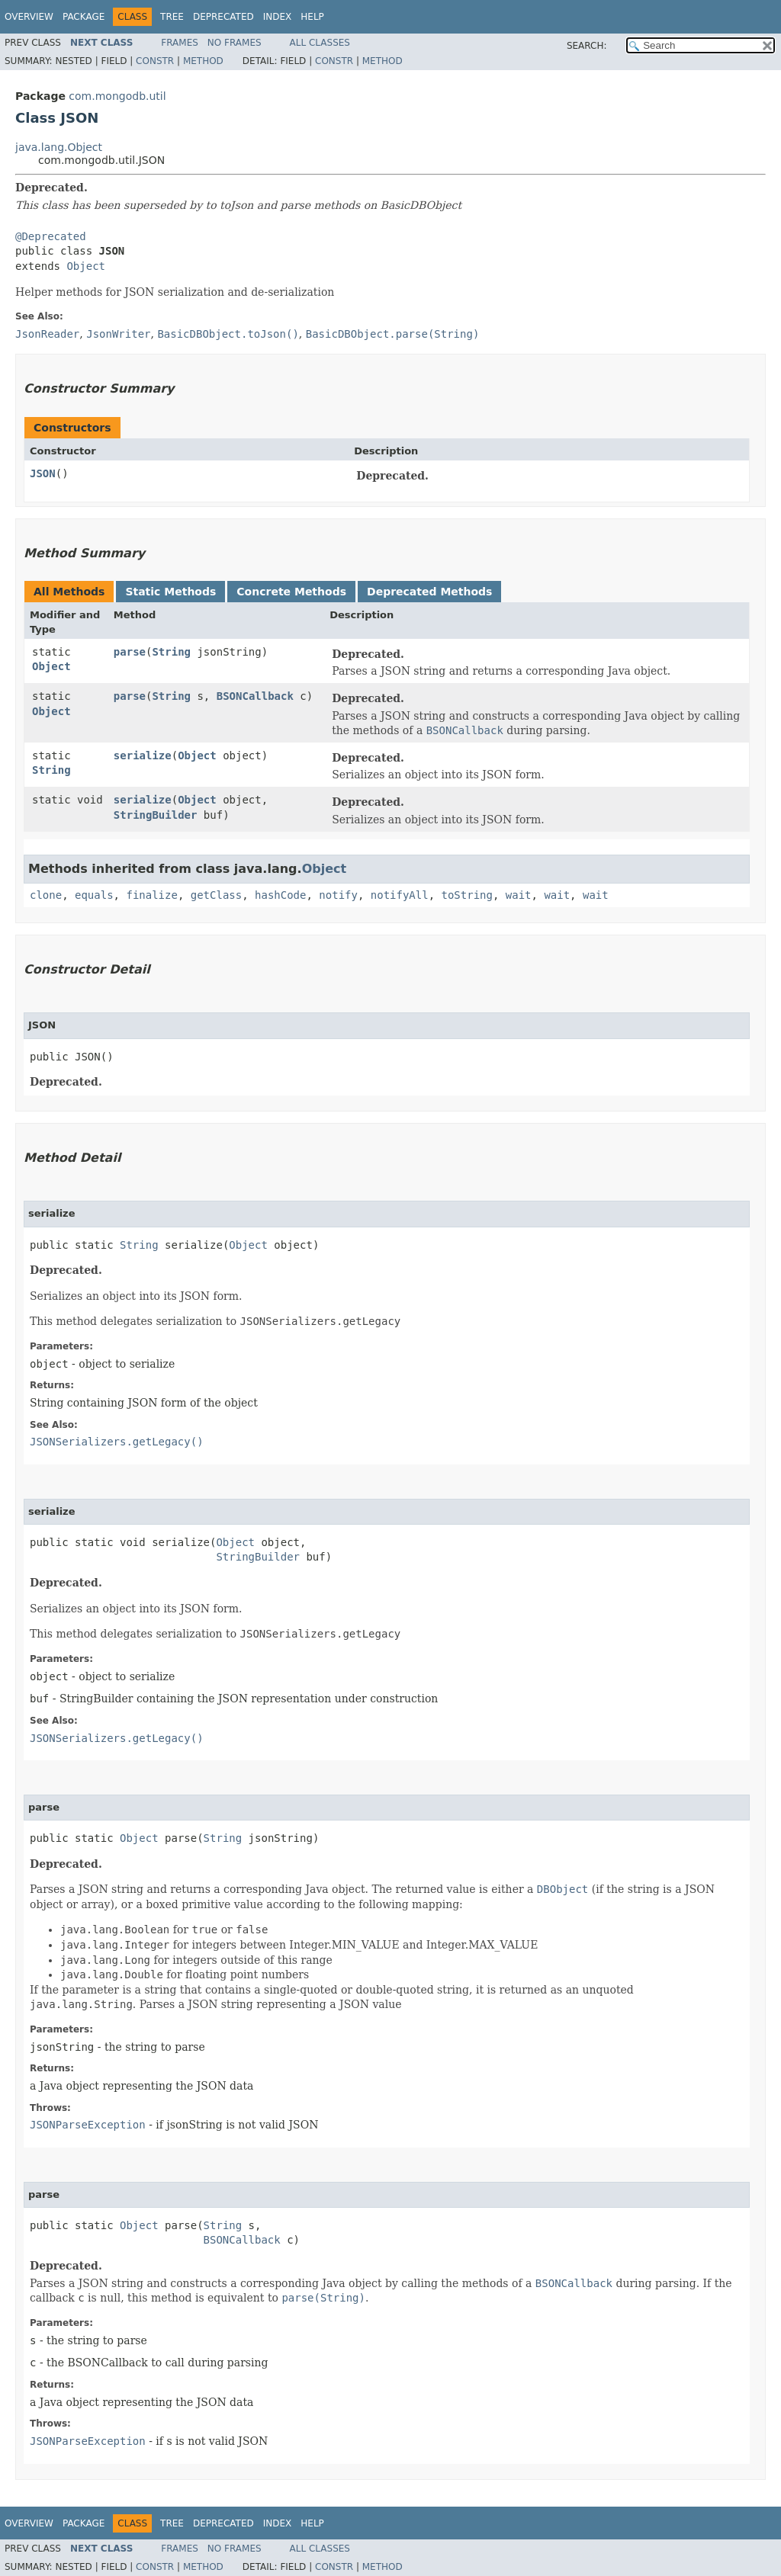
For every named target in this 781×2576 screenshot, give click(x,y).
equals (94, 895)
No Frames (234, 42)
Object (85, 266)
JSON (43, 473)
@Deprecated (50, 236)
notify (338, 895)
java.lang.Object (58, 147)
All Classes (320, 42)
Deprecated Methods (429, 591)
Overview (29, 16)
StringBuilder (156, 815)
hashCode (280, 895)
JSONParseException (88, 2125)
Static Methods (170, 591)
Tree (172, 16)
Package (83, 16)
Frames (179, 42)
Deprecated (223, 16)
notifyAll (400, 895)
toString (467, 895)
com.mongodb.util (117, 96)
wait (519, 895)
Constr (155, 61)
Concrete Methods (291, 591)
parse (130, 652)
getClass (216, 895)
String (171, 652)
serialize (143, 755)
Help (312, 16)
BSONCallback (255, 696)
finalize (151, 895)
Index (277, 16)
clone (46, 895)
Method (203, 61)
